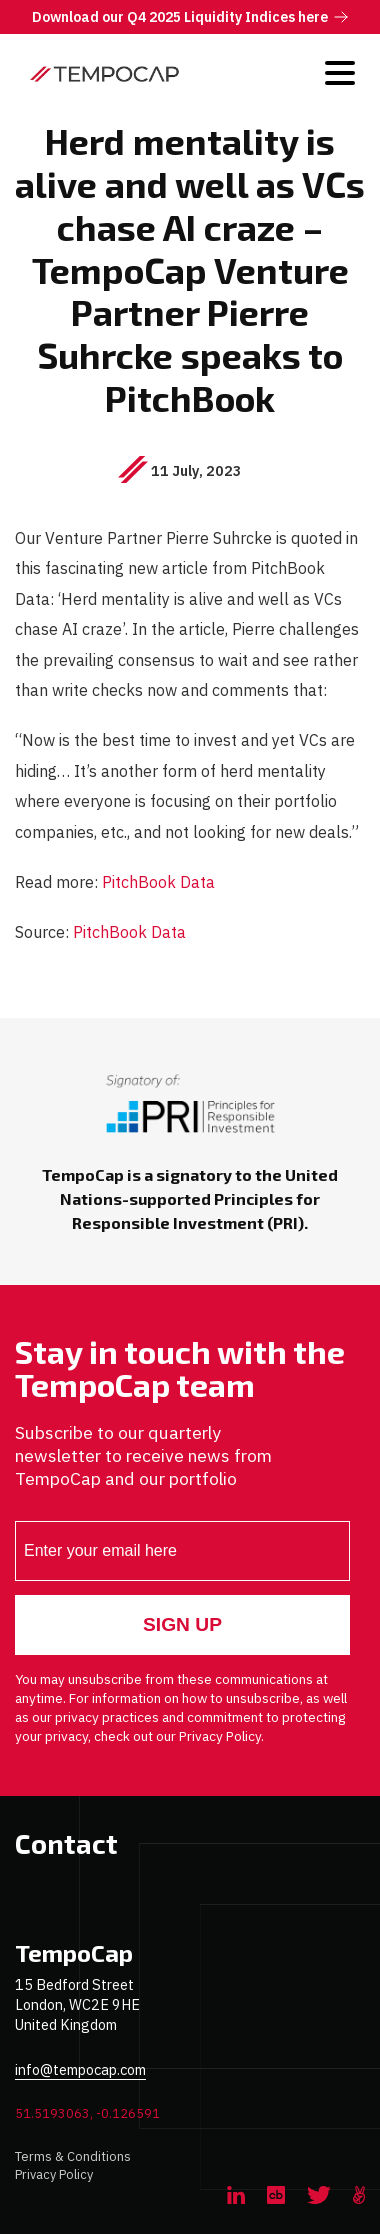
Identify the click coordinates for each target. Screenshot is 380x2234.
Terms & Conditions (73, 2156)
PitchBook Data (158, 882)
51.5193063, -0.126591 (87, 2113)
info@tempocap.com (80, 2069)
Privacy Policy (54, 2174)
